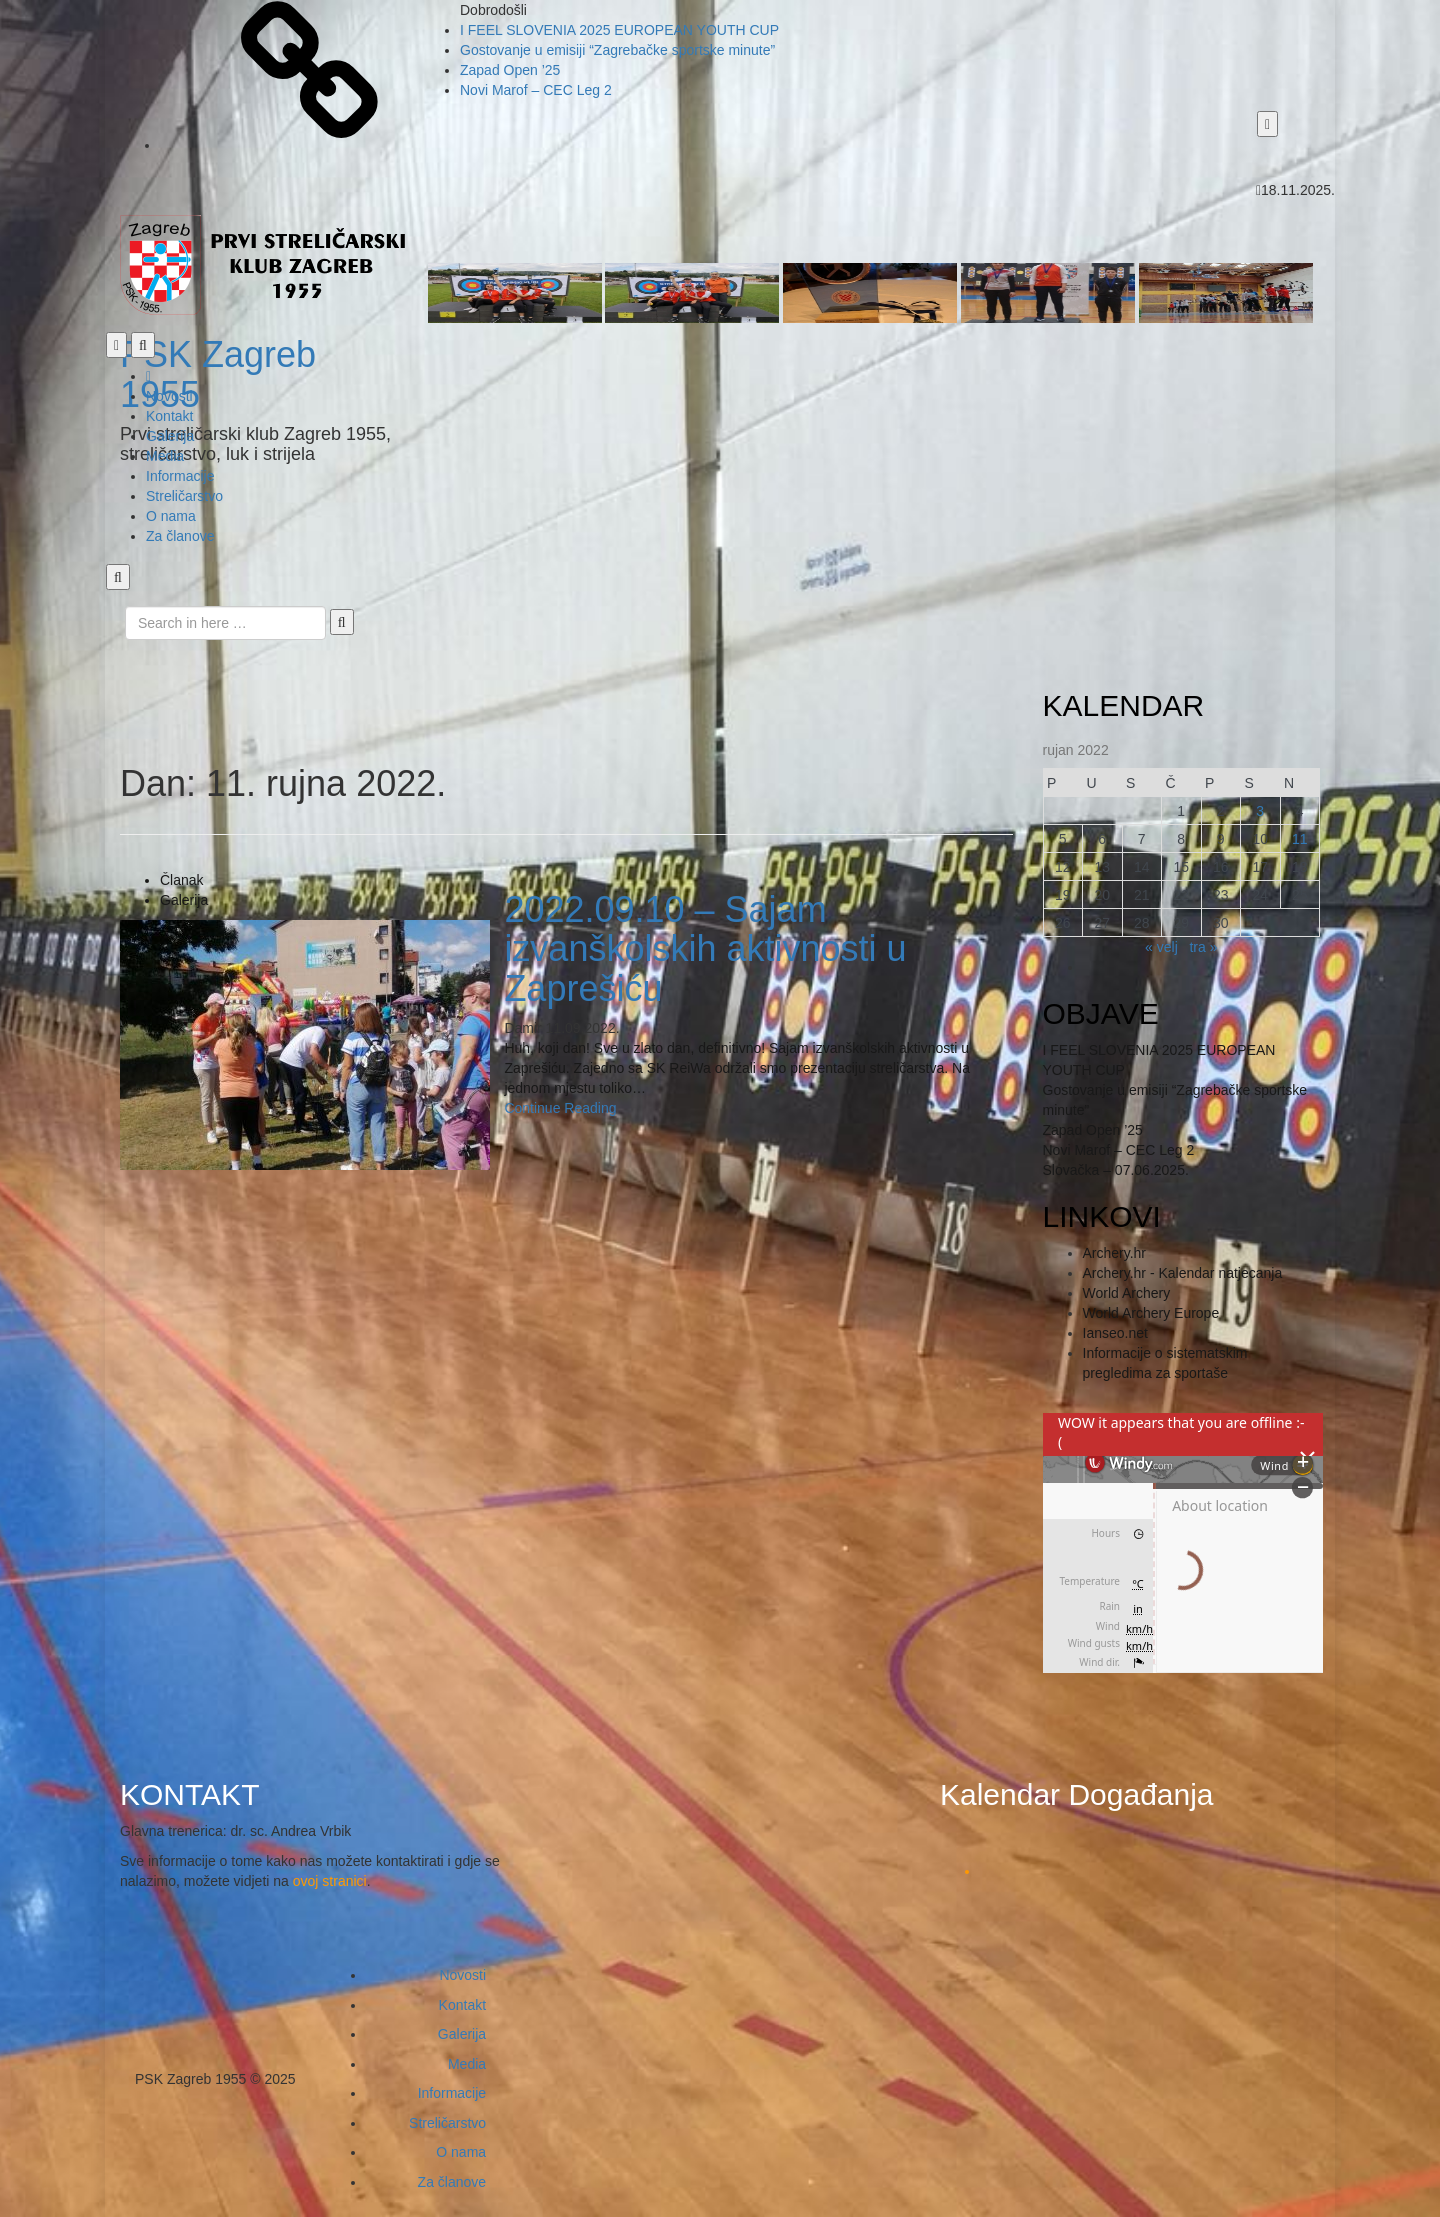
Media (165, 456)
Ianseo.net (1115, 1333)
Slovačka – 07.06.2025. (1116, 1170)
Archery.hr (1115, 1253)
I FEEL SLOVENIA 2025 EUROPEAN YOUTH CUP (619, 30)
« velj (1161, 947)
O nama (171, 516)
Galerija (170, 436)
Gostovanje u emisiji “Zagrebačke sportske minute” (617, 50)
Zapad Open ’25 (510, 70)
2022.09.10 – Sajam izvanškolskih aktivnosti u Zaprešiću (705, 949)
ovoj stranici (330, 1881)
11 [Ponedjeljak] (1300, 839)
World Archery (1127, 1293)
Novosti (169, 396)
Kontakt (169, 416)
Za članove (180, 536)
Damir (522, 1028)
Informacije (180, 476)
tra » (1203, 947)
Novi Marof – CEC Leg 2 (536, 90)
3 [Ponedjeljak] (1260, 811)
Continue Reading (560, 1108)
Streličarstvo (184, 496)
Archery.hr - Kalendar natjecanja (1183, 1273)
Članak (182, 880)
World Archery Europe (1151, 1313)
